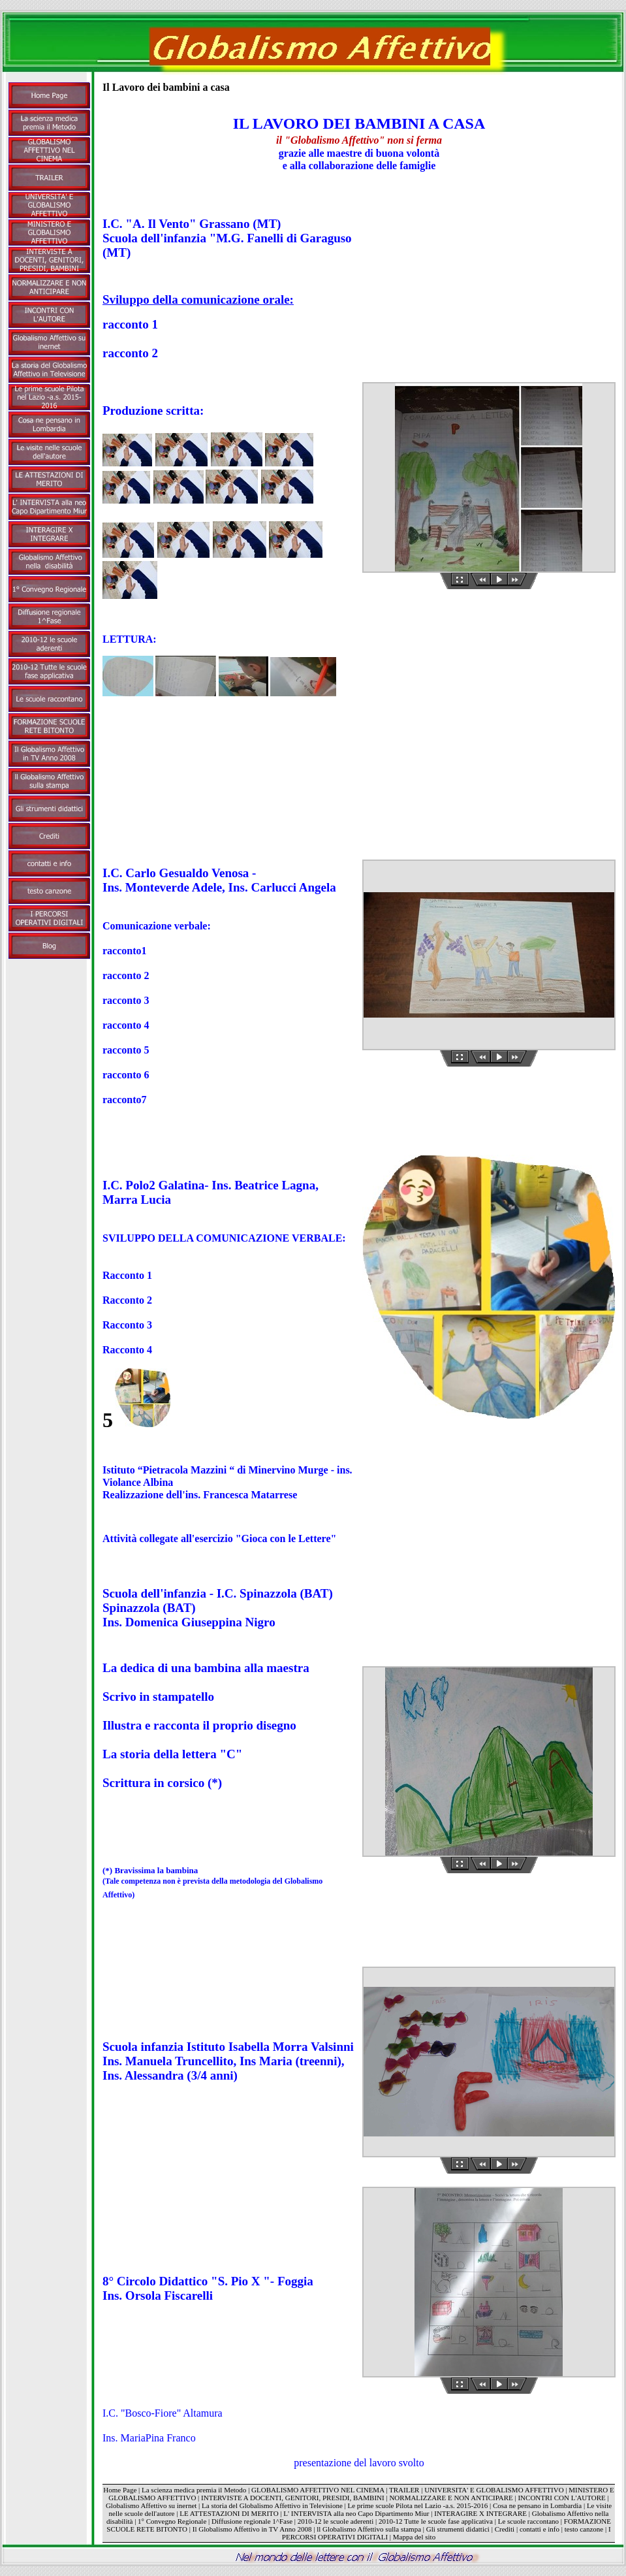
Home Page (119, 2490)
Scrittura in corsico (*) (162, 1783)
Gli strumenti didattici (458, 2529)
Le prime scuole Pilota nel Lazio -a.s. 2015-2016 (417, 2505)
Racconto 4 (127, 1349)
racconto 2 (130, 353)
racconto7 (124, 1099)
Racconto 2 (127, 1300)
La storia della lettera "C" (172, 1754)
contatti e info (539, 2529)
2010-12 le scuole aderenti (335, 2521)
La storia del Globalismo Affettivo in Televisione (272, 2505)
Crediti (505, 2529)
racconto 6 (125, 1074)
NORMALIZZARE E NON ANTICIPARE (450, 2498)
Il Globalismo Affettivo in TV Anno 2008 (252, 2529)
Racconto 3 (127, 1324)
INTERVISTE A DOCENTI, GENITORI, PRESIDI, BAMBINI (292, 2498)
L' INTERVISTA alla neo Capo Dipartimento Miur (357, 2513)
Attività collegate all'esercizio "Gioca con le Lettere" (219, 1538)
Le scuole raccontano (528, 2521)
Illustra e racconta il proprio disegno (199, 1725)
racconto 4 (125, 1025)
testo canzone (584, 2529)
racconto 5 (125, 1049)
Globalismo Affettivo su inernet (151, 2505)
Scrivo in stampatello (158, 1696)
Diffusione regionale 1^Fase (251, 2521)
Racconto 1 (127, 1275)
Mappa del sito (414, 2537)
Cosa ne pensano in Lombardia (537, 2505)
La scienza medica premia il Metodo (194, 2490)
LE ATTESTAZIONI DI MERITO (229, 2513)
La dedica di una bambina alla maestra (205, 1668)
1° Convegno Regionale (172, 2521)
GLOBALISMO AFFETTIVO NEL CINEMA (317, 2490)
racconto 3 (125, 1000)
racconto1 (124, 950)
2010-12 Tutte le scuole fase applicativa (436, 2521)
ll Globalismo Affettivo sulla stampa (369, 2529)
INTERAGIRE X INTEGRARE (480, 2513)
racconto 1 (130, 324)
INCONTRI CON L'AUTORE (561, 2498)
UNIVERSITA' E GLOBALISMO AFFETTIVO (493, 2490)
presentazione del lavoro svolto (359, 2462)
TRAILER (404, 2490)
